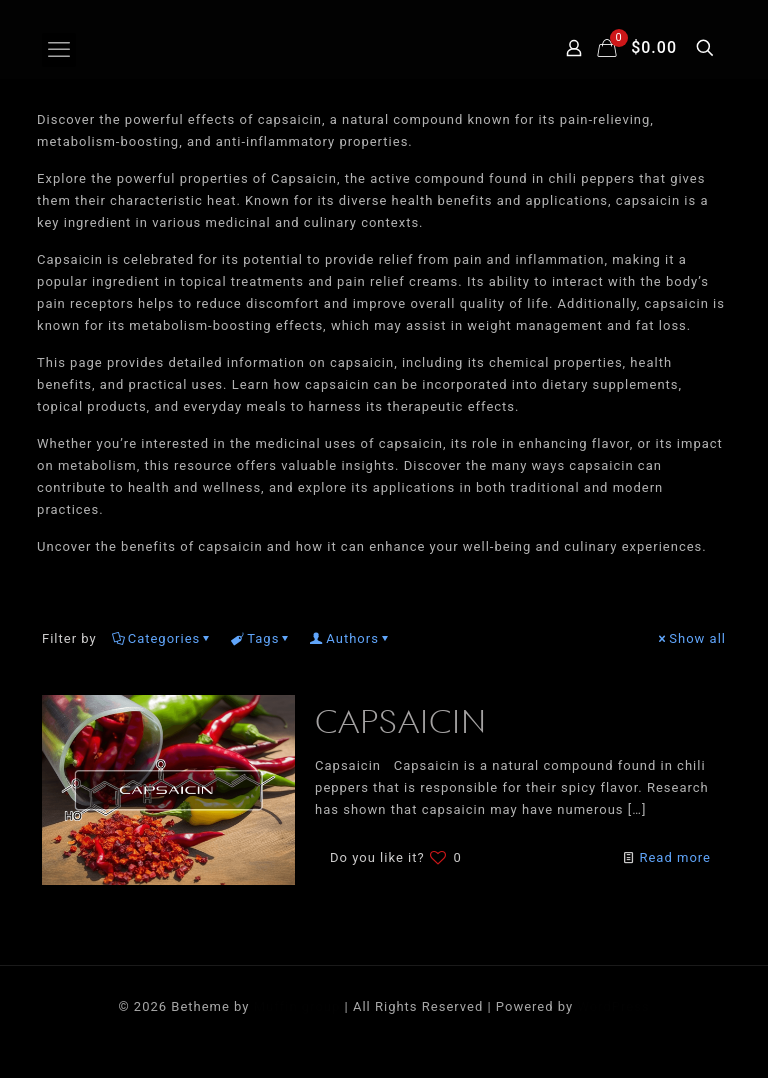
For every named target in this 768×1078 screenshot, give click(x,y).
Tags (261, 638)
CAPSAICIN (401, 724)
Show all (691, 638)
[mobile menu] (59, 50)
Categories (163, 638)
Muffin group (297, 1006)
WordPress (613, 1006)
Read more (675, 857)
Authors (351, 638)
